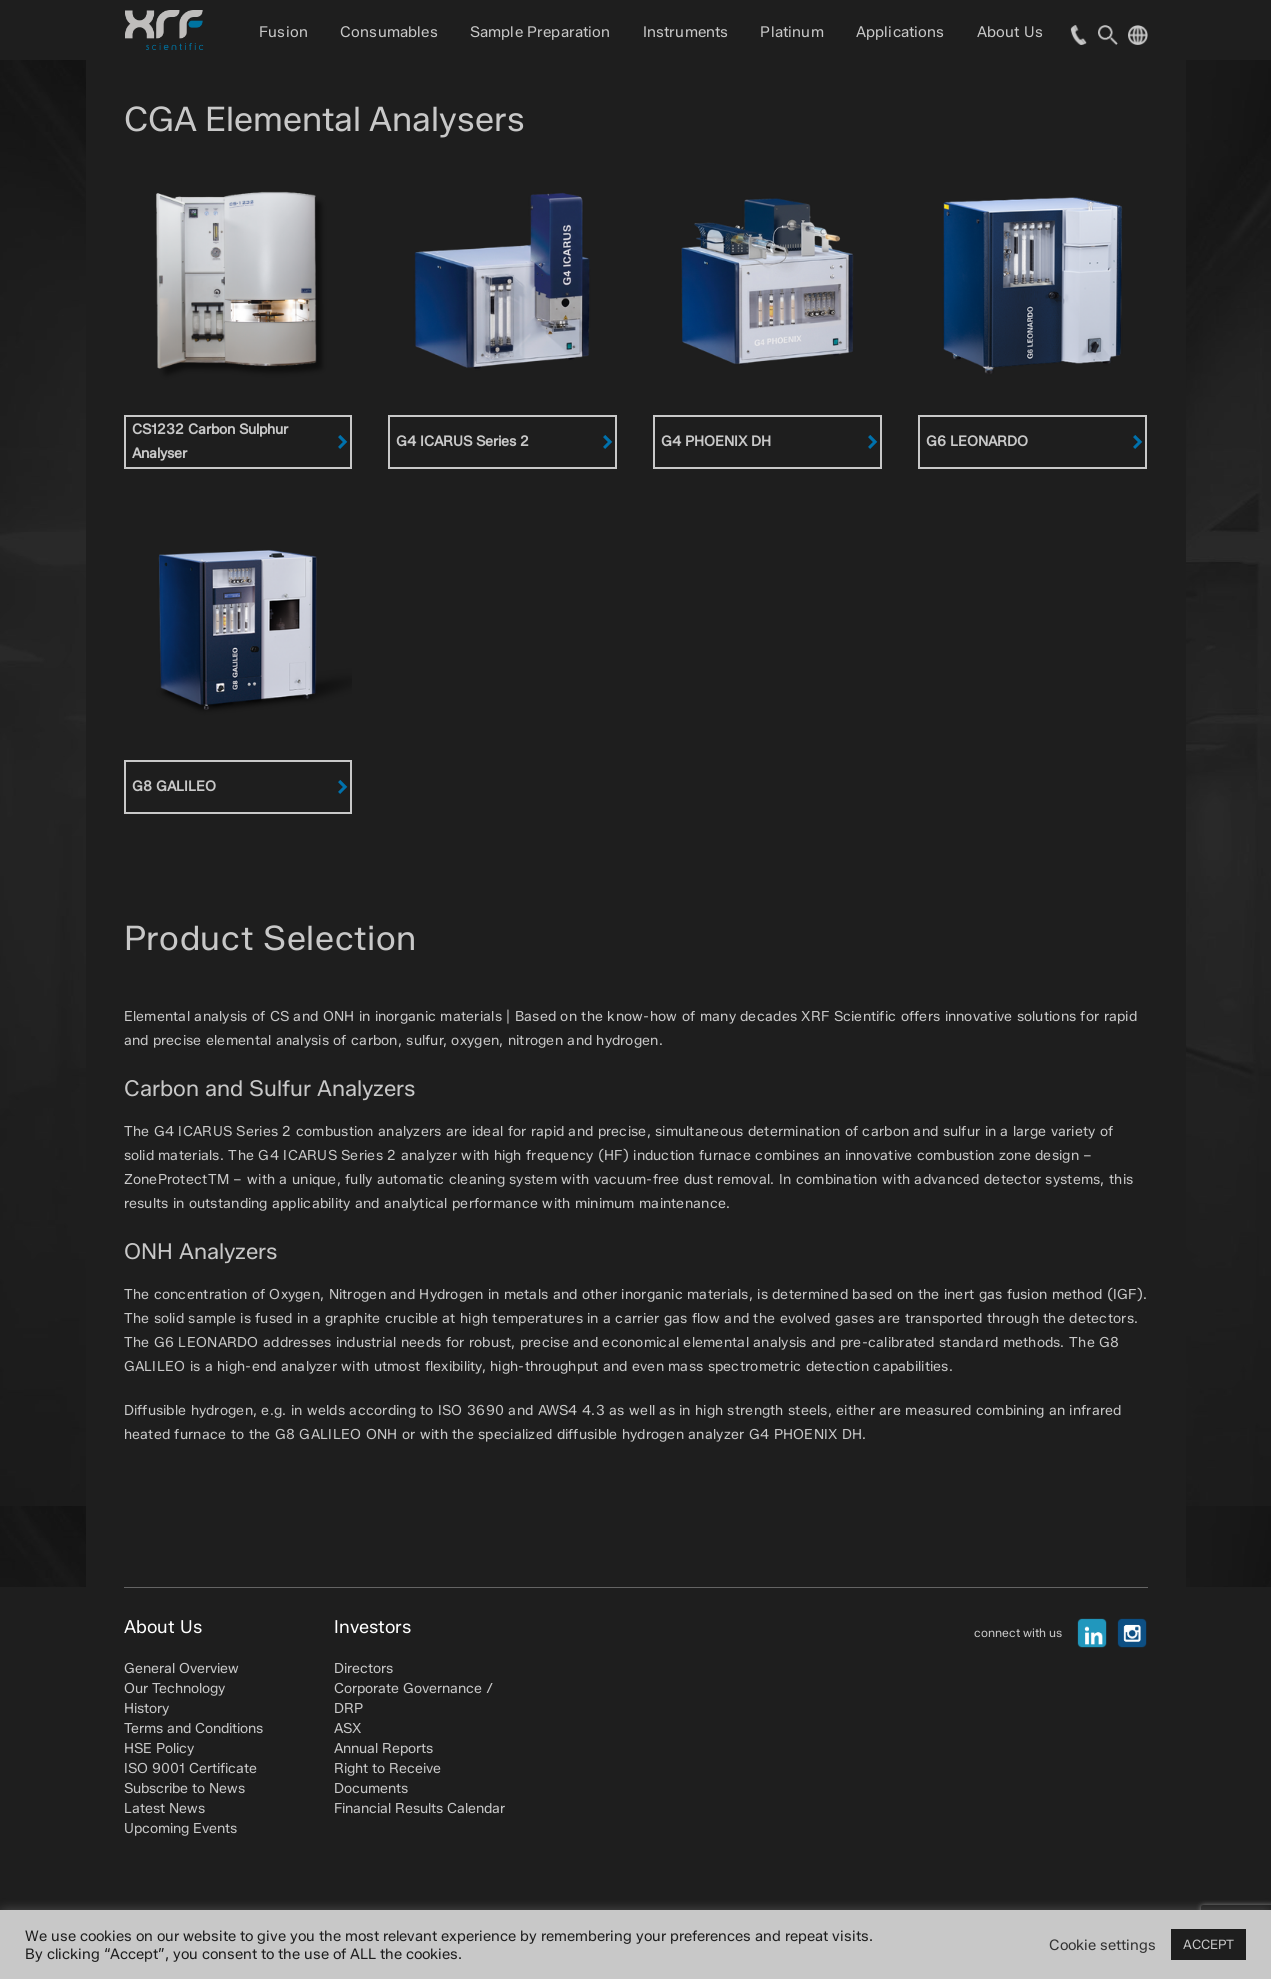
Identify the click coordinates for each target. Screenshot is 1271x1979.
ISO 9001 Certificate (190, 1768)
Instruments (686, 32)
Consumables (389, 32)
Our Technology (174, 1688)
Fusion (283, 32)
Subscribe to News (184, 1788)
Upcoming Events (180, 1828)
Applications (900, 32)
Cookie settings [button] (1102, 1945)
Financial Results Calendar (419, 1808)
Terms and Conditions (193, 1728)
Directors (363, 1668)
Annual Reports (383, 1748)
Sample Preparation (540, 32)
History (146, 1708)
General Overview (181, 1668)
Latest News (164, 1808)
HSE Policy (159, 1748)
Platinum (791, 32)
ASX (347, 1728)
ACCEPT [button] (1208, 1944)
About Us (1010, 32)
